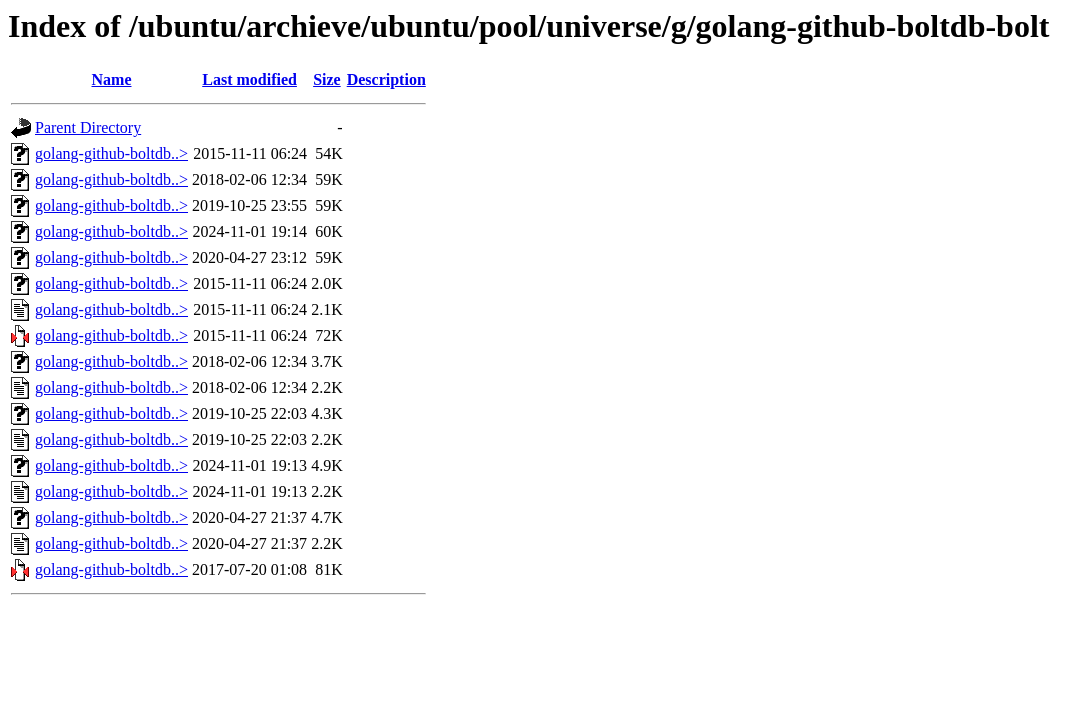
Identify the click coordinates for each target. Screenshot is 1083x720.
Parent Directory (88, 127)
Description (386, 79)
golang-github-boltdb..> (111, 153)
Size (327, 79)
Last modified (249, 79)
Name (112, 79)
